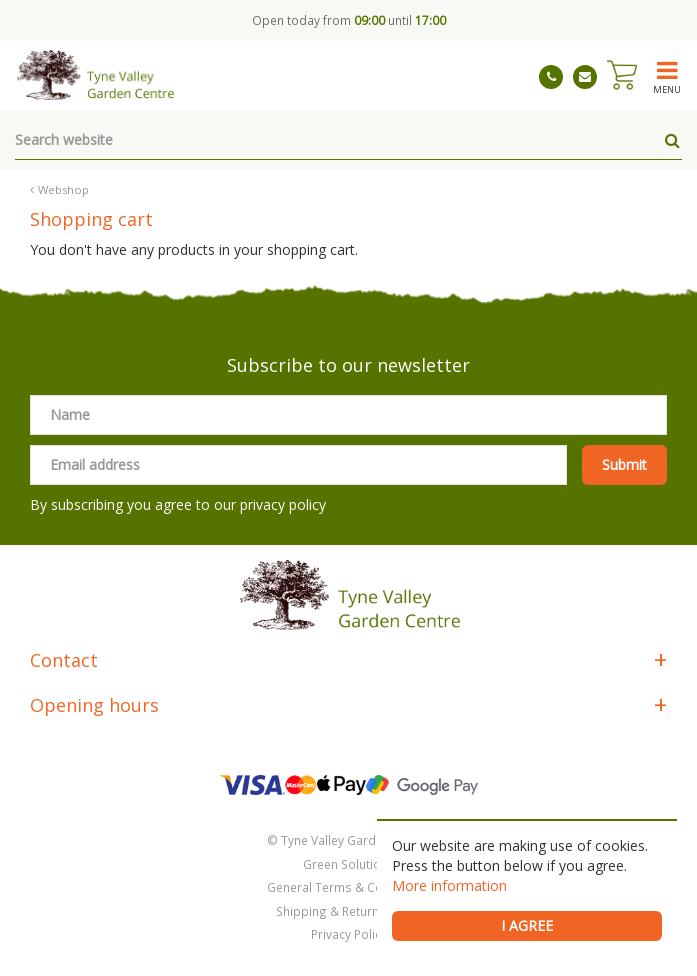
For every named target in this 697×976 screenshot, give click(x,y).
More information (449, 885)
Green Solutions (349, 864)
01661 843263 (551, 77)
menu (667, 89)
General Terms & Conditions (348, 887)
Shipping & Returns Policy (349, 911)
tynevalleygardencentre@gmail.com (585, 77)
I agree (527, 925)
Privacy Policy (349, 934)
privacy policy (283, 504)
